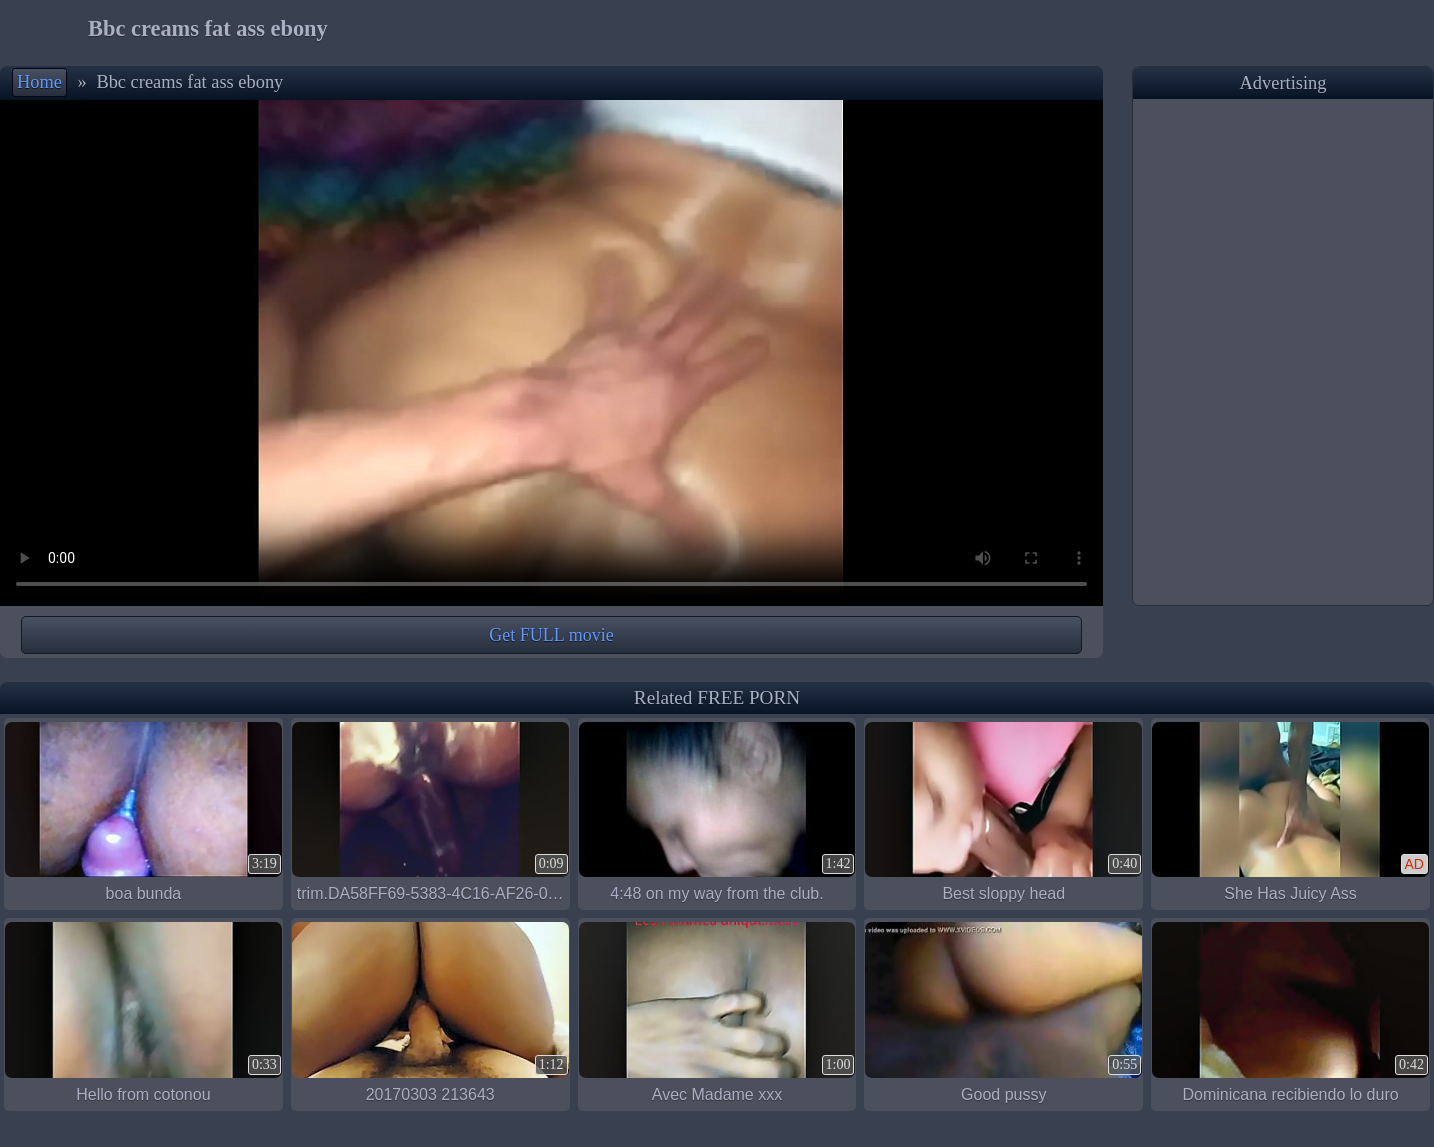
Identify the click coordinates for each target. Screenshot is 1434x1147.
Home (39, 82)
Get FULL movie (551, 635)
